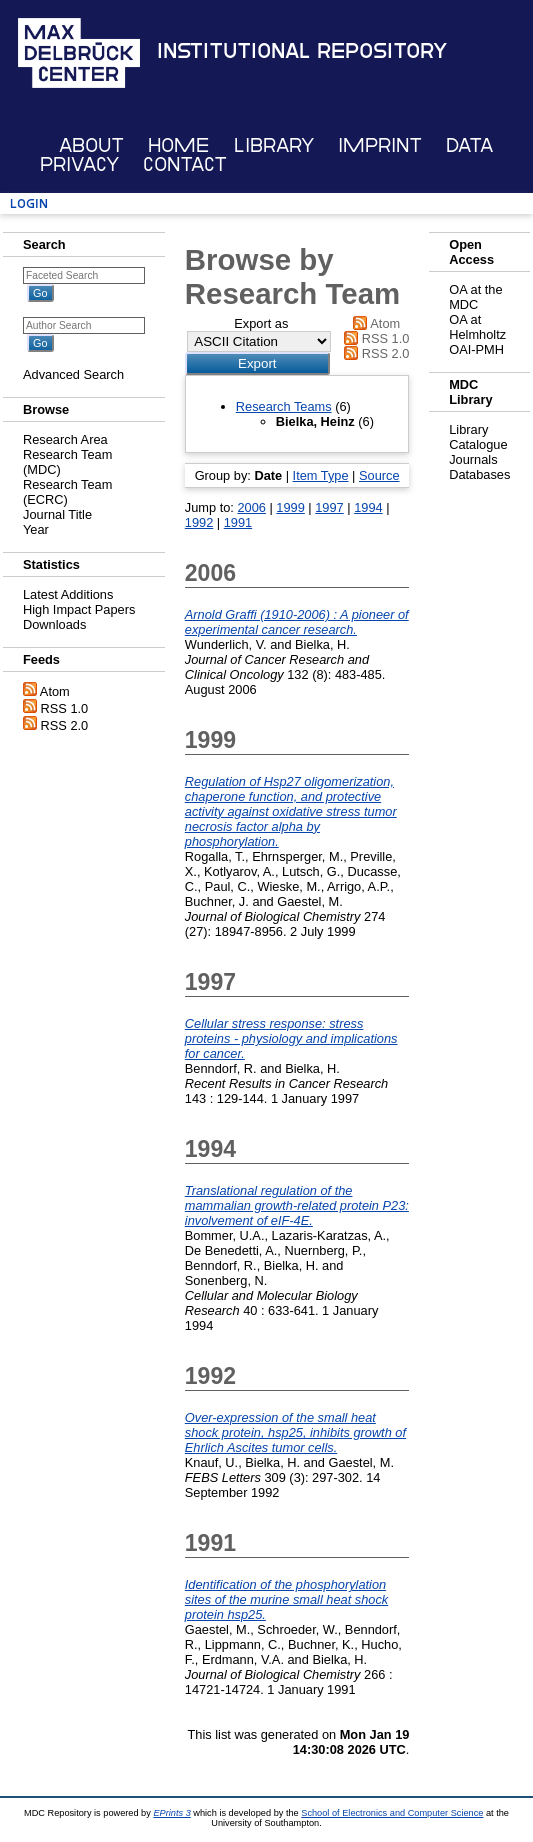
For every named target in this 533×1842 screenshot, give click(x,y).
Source (379, 475)
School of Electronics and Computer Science (392, 1813)
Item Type (321, 475)
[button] (257, 363)
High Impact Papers (79, 609)
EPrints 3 (171, 1813)
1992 (199, 522)
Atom (55, 691)
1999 (290, 507)
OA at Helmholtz (477, 327)
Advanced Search (73, 374)
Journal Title (57, 514)
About (91, 145)
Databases (479, 474)
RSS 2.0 (65, 725)
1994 (368, 507)
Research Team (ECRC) (67, 492)
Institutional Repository (302, 51)
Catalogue (478, 444)
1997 (329, 507)
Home (178, 145)
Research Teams (284, 406)
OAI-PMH (476, 349)
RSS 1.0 (65, 708)
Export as (261, 323)
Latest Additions (68, 594)
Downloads (54, 624)
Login (29, 203)
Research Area (65, 439)
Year (36, 529)
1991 (238, 522)
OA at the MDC (475, 297)
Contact (185, 164)
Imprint (380, 145)
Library (274, 145)
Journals (473, 459)
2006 (251, 507)
